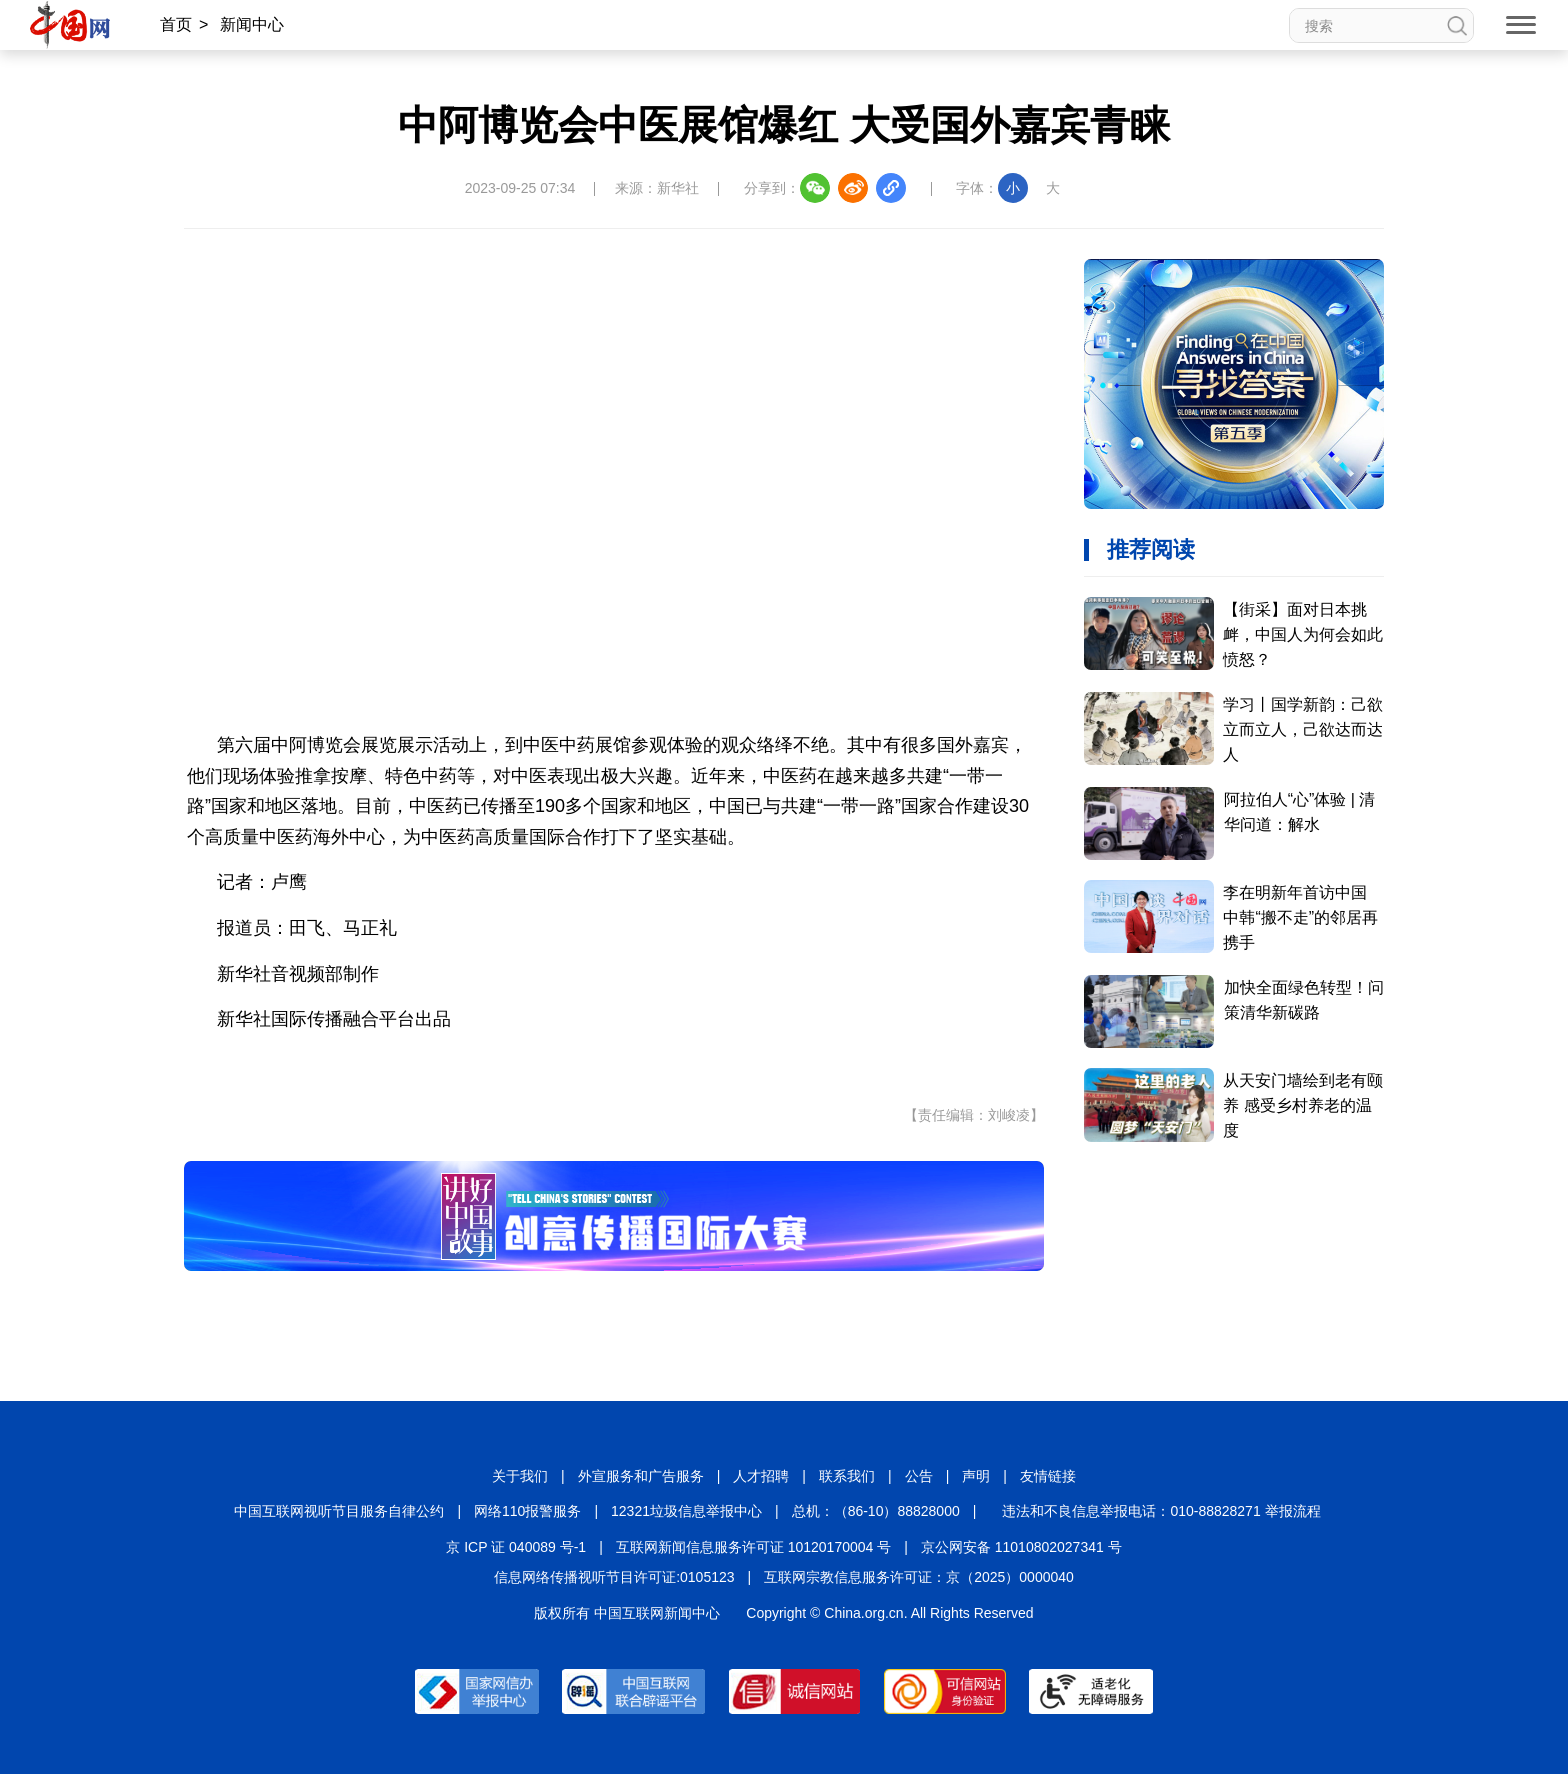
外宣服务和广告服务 (641, 1476)
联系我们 (847, 1476)
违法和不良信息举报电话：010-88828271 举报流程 (1161, 1511)
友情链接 (1048, 1476)
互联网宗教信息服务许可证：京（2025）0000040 (919, 1577)
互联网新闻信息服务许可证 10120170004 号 (753, 1547)
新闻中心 (252, 24)
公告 (919, 1476)
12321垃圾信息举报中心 (686, 1511)
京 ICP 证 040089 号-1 (516, 1547)
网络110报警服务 (527, 1511)
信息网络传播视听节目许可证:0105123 (614, 1577)
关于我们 (520, 1476)
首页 (176, 24)
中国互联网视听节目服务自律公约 (339, 1511)
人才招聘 (761, 1476)
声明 (976, 1476)
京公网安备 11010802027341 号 (1021, 1547)
